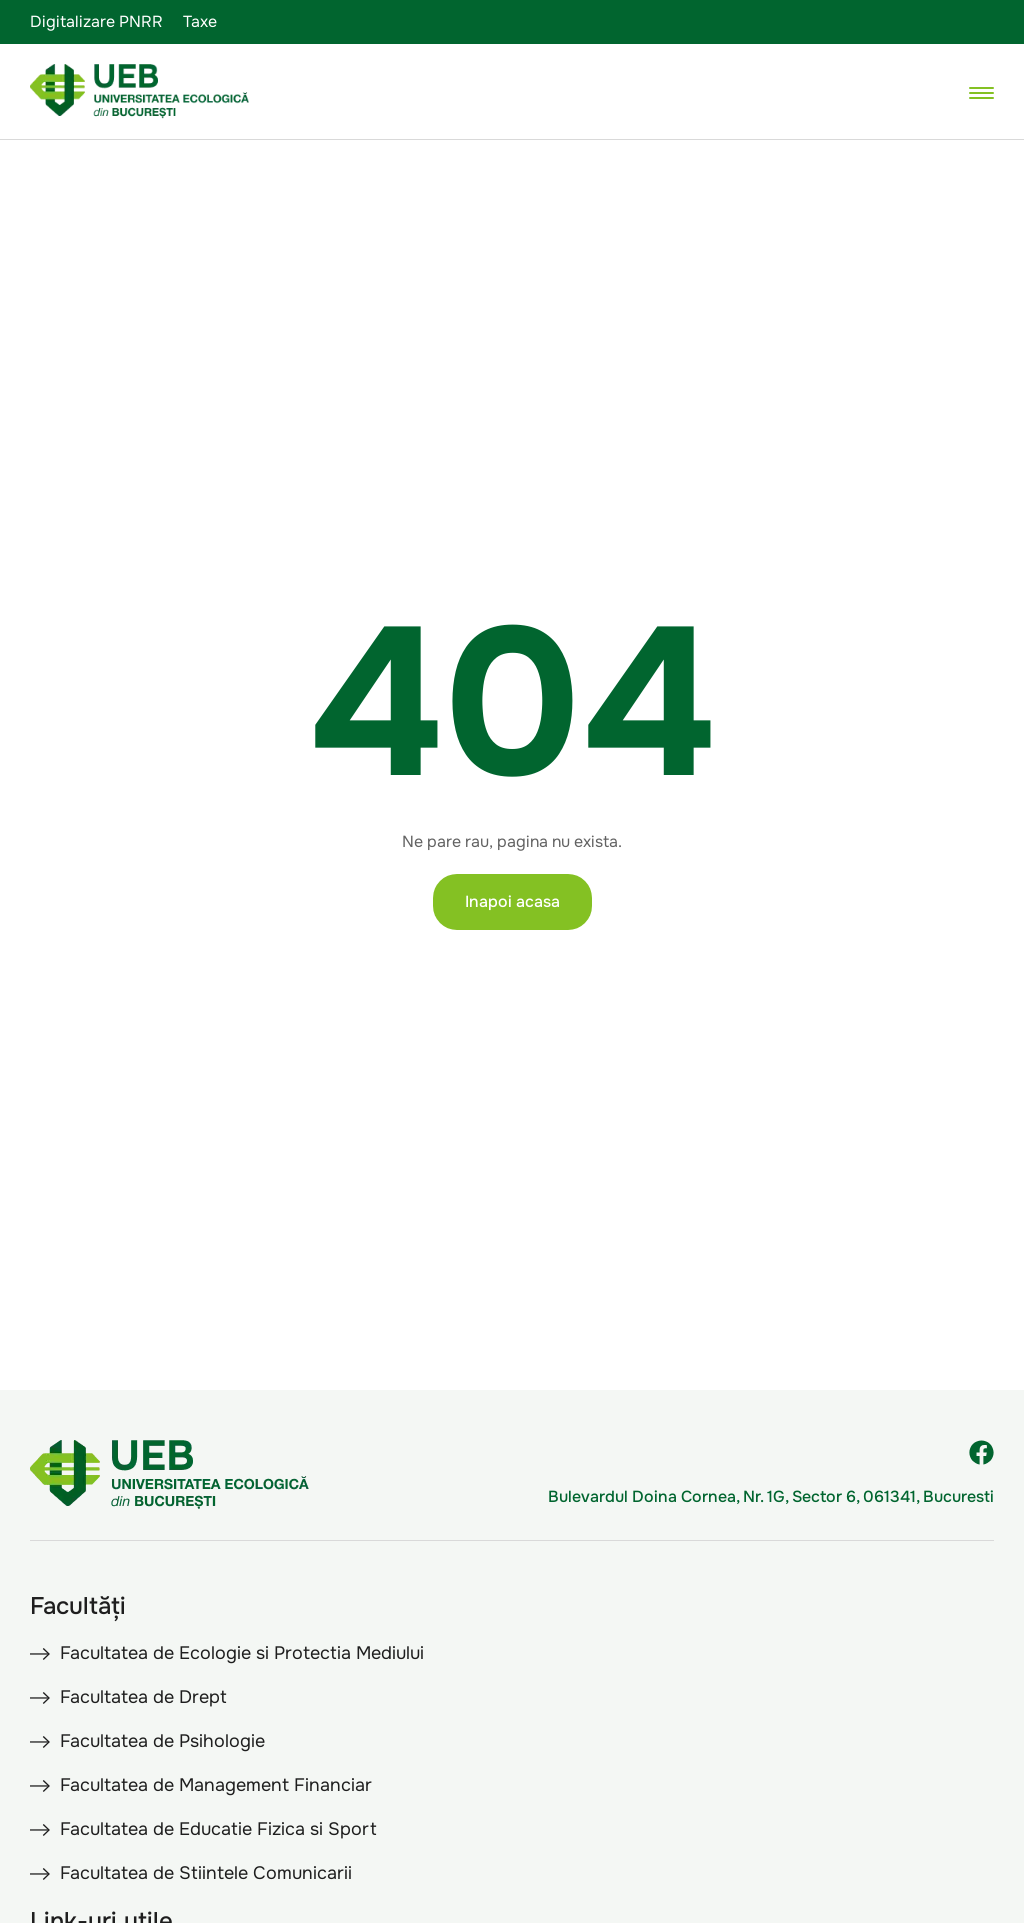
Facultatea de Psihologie (162, 1741)
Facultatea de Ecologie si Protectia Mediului (242, 1653)
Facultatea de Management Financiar (216, 1785)
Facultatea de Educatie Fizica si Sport (218, 1829)
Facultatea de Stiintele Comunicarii (206, 1873)
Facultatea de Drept (143, 1697)
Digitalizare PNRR (96, 21)
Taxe (200, 21)
